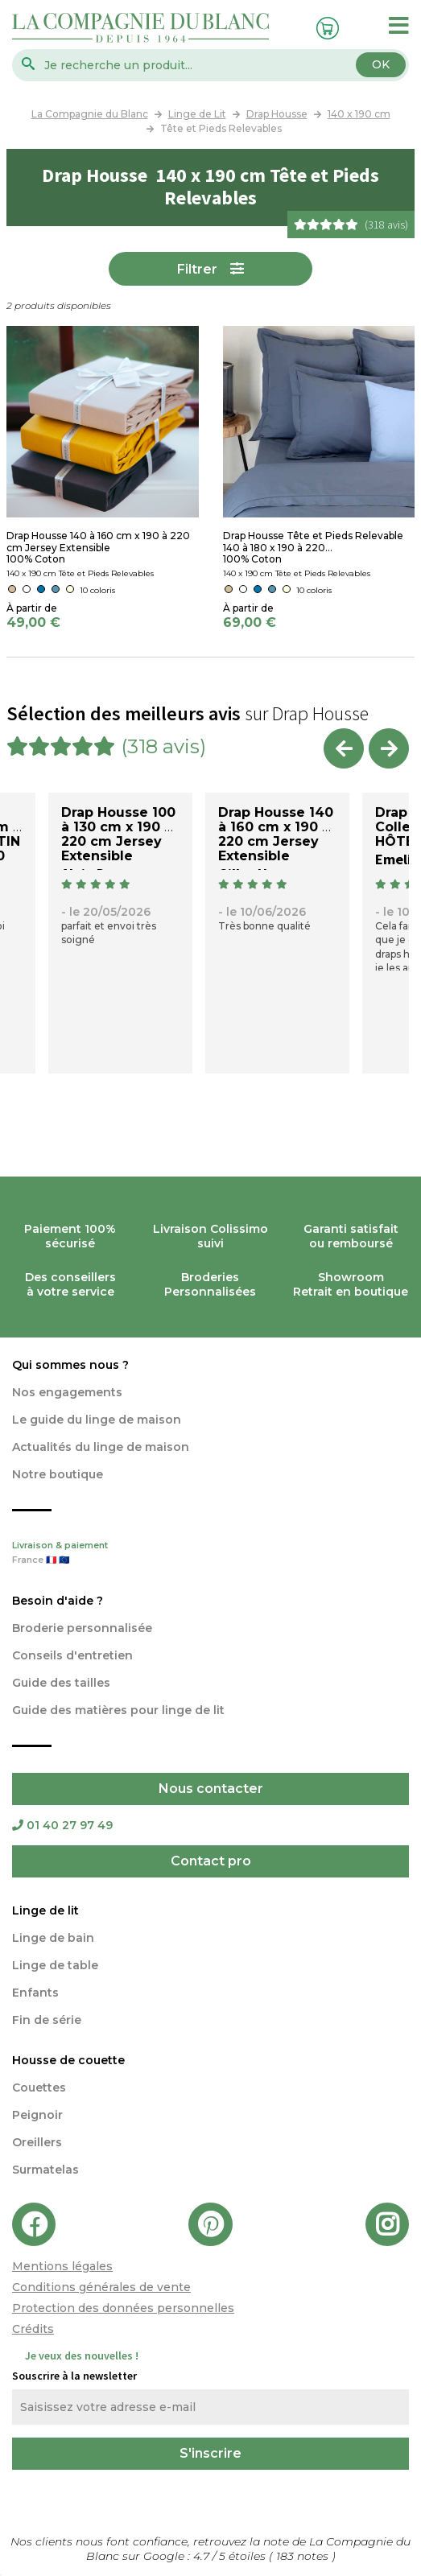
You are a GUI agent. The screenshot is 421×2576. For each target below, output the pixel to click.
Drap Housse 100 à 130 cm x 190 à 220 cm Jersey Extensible (118, 834)
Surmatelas (45, 2169)
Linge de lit (45, 1910)
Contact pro (211, 1861)
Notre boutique (57, 1474)
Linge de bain (53, 1938)
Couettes (39, 2087)
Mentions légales (62, 2266)
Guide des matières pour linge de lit (118, 1710)
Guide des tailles (61, 1682)
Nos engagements (67, 1392)
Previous (344, 748)
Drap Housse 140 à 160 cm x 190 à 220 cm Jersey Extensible (275, 834)
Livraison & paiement (210, 1554)
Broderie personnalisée (82, 1628)
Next (389, 748)
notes (304, 2556)
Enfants (35, 1992)
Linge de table (55, 1965)
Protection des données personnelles (123, 2308)
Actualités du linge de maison (100, 1447)
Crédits (33, 2329)
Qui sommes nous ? (70, 1365)
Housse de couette (68, 2060)
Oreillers (37, 2142)
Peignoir (37, 2115)
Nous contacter (211, 1788)
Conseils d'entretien (72, 1655)
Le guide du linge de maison (96, 1419)
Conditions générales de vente (101, 2287)
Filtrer (197, 269)
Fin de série (46, 2020)
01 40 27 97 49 (62, 1825)
